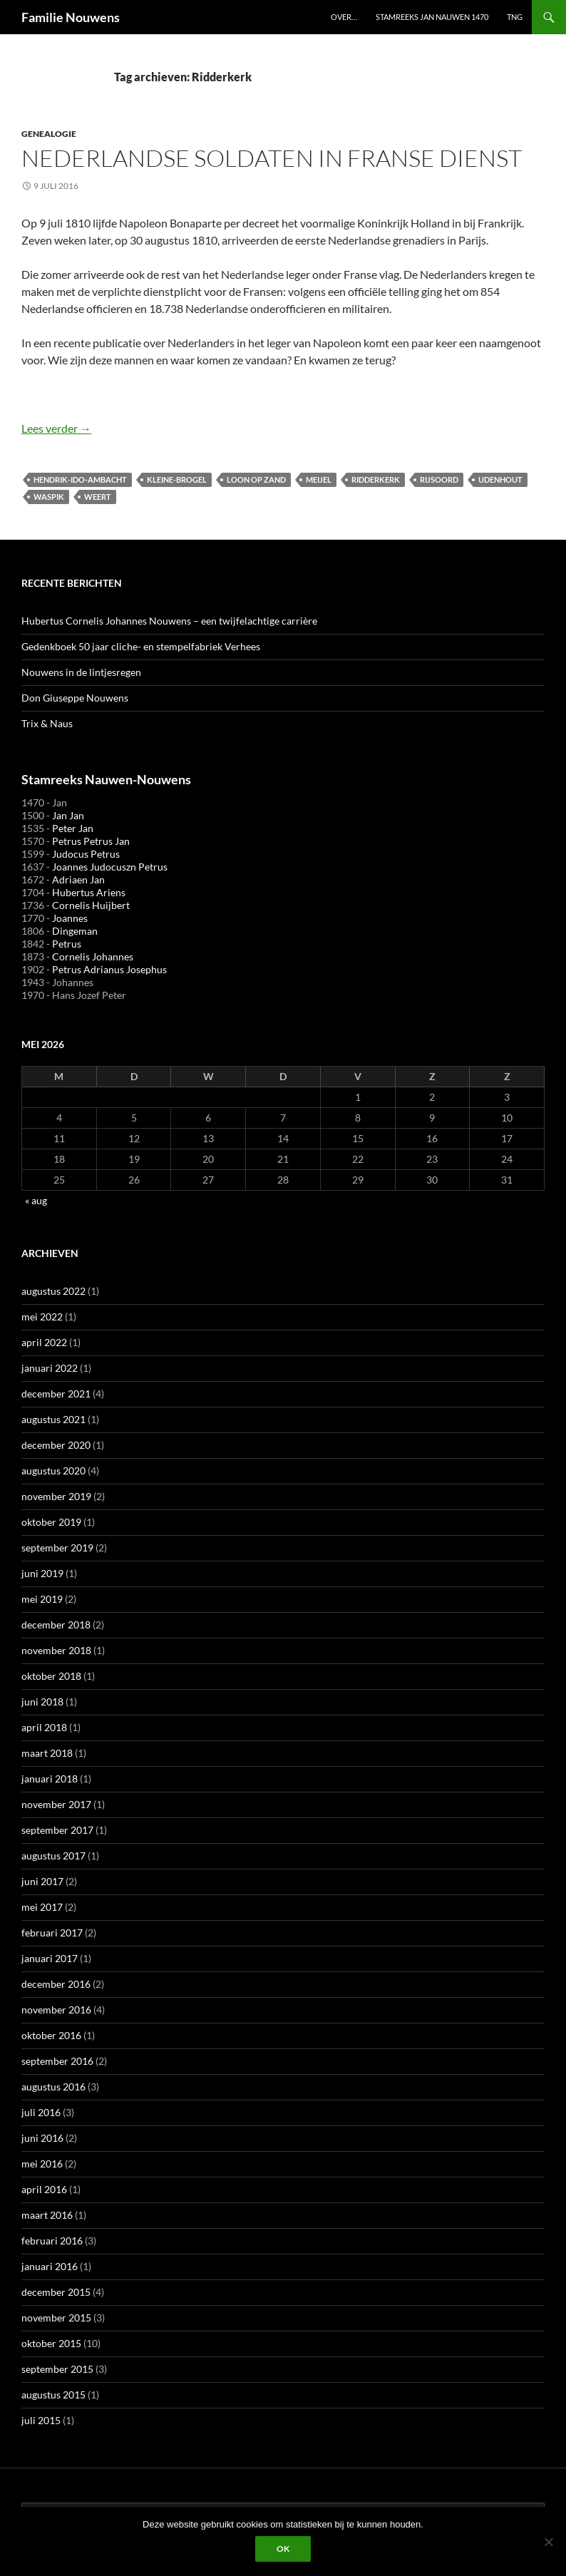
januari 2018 (49, 1778)
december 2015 (56, 2292)
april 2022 (44, 1342)
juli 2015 (41, 2420)
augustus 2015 (53, 2394)
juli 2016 (41, 2112)
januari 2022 (49, 1368)
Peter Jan (72, 828)
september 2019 (57, 1547)
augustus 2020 (53, 1470)
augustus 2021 (53, 1419)
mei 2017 (42, 1907)
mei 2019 (42, 1599)
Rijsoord (439, 479)
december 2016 (56, 1984)
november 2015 (56, 2317)
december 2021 (56, 1393)
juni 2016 (42, 2138)
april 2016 (44, 2189)
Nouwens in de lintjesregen (81, 672)
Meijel (318, 479)
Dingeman (75, 931)
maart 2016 (47, 2215)
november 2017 (56, 1804)
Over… (344, 16)
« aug (36, 1200)
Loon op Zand (256, 479)
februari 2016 (52, 2240)
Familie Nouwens (70, 17)
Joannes (70, 918)
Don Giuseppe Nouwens (74, 698)
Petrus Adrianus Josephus (109, 969)
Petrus (66, 944)
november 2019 (56, 1496)
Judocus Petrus (86, 854)
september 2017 (57, 1830)
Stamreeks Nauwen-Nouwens (106, 779)
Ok (283, 2548)
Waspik (49, 496)
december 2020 (56, 1445)
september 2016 (57, 2061)
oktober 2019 (51, 1522)
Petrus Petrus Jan (91, 841)
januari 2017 (49, 1958)
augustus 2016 (53, 2086)
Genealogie (48, 133)
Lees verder (56, 428)
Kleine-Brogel (177, 479)
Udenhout (500, 479)
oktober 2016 (51, 2035)
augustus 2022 (53, 1291)
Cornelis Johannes (92, 956)
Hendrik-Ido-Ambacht (80, 479)
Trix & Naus (47, 723)
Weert (97, 496)
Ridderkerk (375, 479)
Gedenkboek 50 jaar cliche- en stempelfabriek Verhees (140, 646)
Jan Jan (68, 815)
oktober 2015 (51, 2343)
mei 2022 (42, 1316)
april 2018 (44, 1727)
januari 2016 (49, 2266)
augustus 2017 (53, 1855)
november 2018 (56, 1650)
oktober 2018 (51, 1676)
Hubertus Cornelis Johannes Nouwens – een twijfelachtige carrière (169, 621)
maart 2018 (47, 1753)
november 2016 (56, 2009)
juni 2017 (42, 1881)
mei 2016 (42, 2163)
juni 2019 (42, 1573)
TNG (515, 16)
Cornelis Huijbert (91, 905)
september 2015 (57, 2369)
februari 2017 (52, 1932)
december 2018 (56, 1624)
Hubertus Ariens (88, 892)
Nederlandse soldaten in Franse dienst (271, 158)
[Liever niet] (548, 2542)
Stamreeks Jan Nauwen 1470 (432, 16)
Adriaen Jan (78, 879)
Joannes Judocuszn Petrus (110, 867)
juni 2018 (42, 1701)
